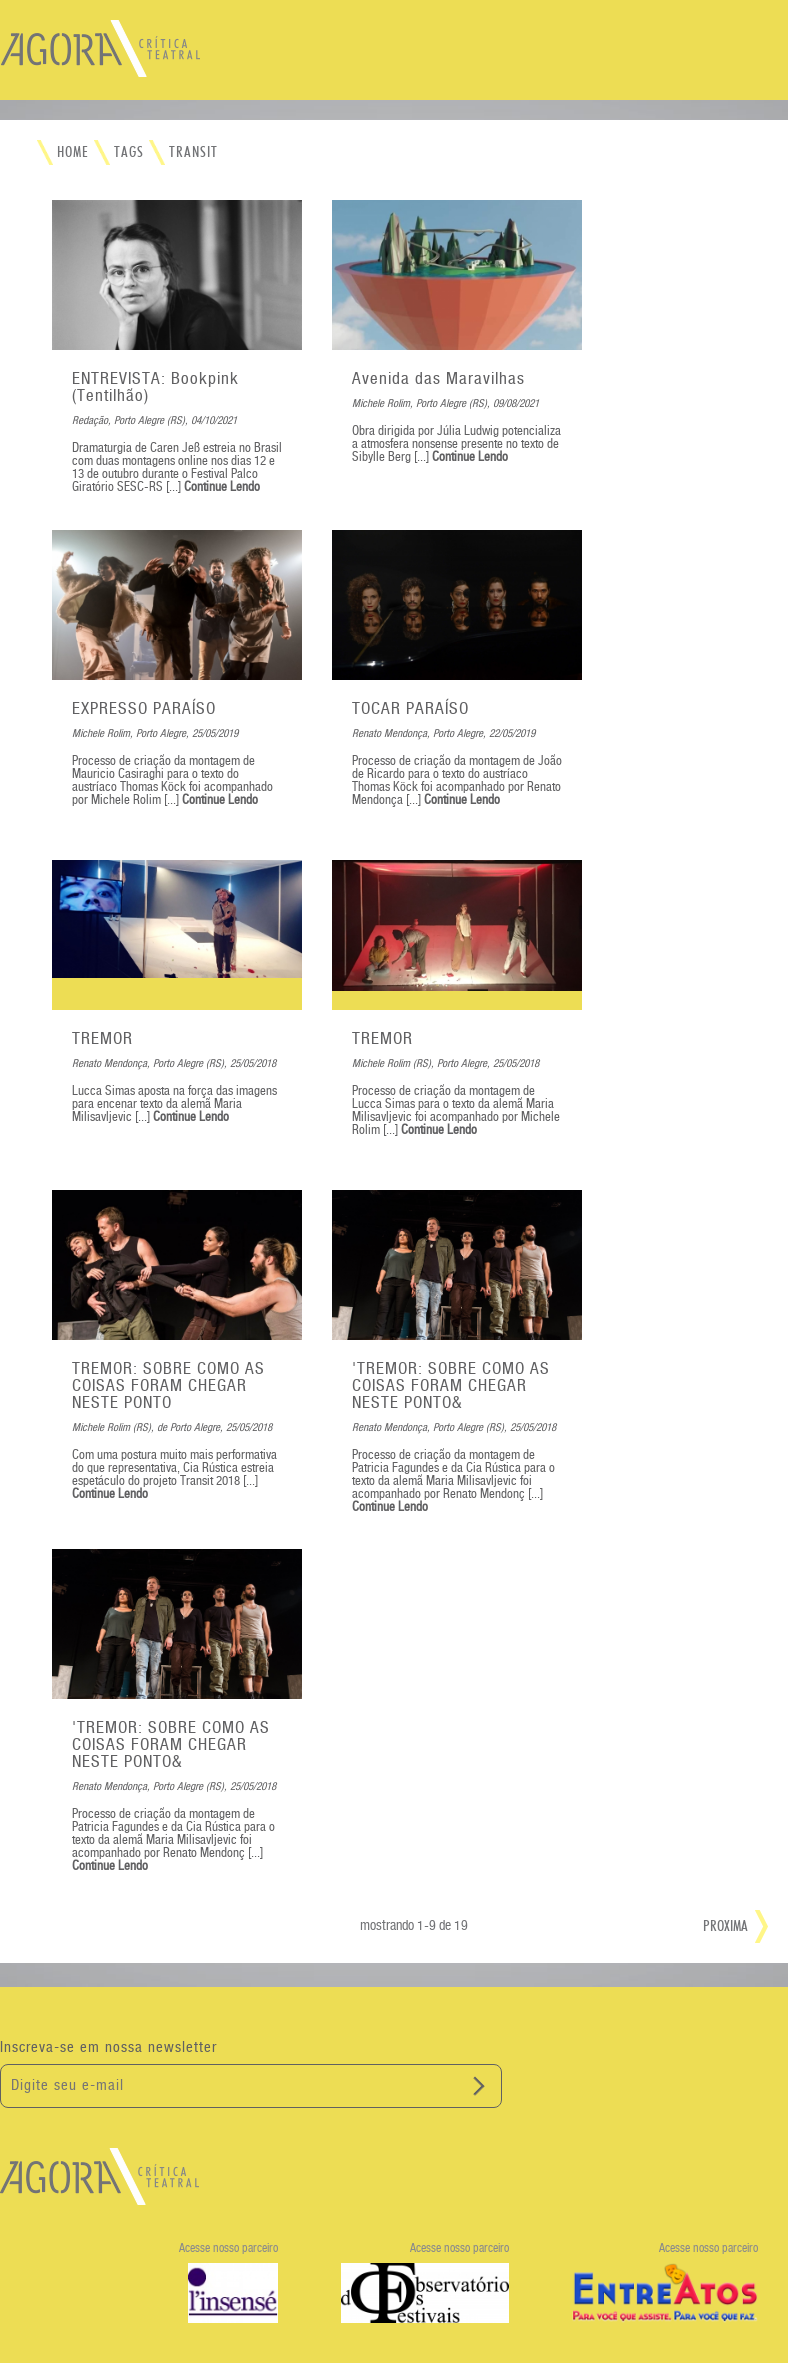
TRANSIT (193, 152)
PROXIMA (725, 1926)
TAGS (129, 152)
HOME (73, 152)
